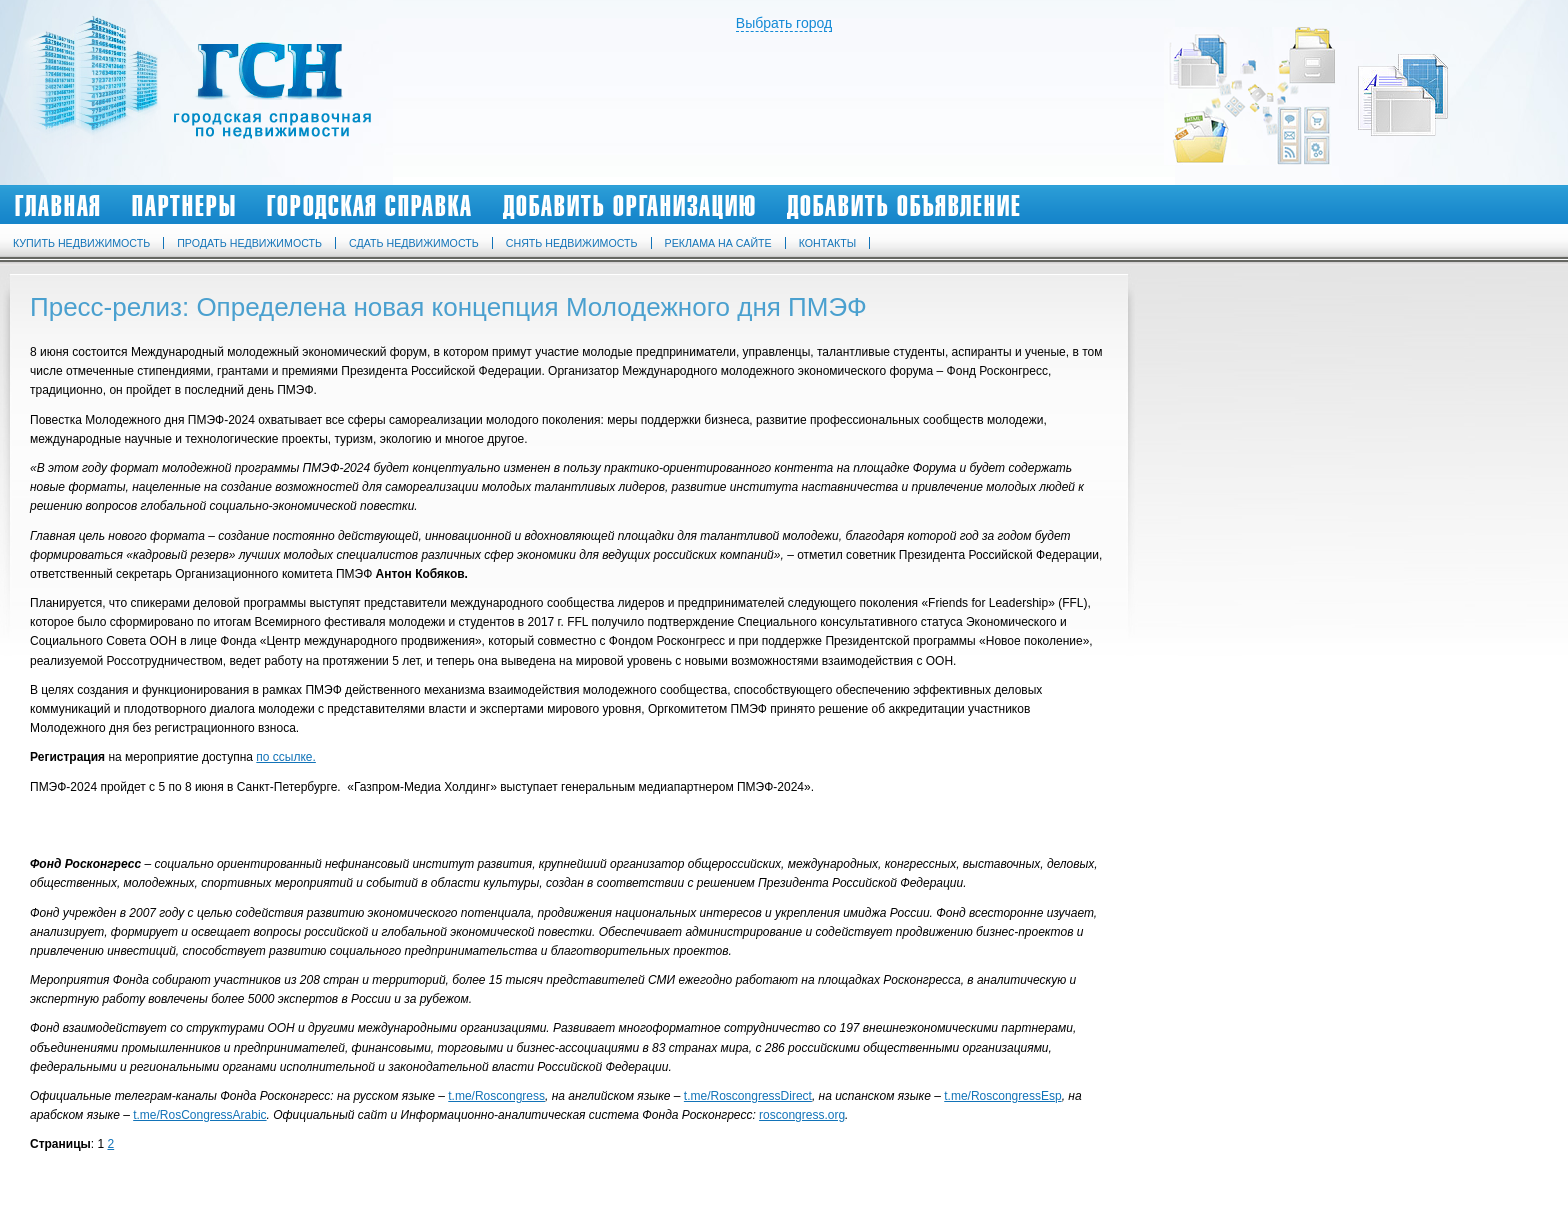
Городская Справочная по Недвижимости (204, 92)
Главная (58, 206)
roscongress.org (802, 1115)
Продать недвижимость (249, 243)
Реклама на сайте (718, 243)
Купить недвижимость (81, 243)
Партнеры (184, 206)
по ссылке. (286, 757)
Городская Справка (370, 206)
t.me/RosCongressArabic (199, 1115)
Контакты (828, 243)
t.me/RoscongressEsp (1002, 1096)
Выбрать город (784, 23)
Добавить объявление (904, 206)
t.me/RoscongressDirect (748, 1096)
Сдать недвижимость (414, 243)
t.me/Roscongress (496, 1096)
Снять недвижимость (572, 243)
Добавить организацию (630, 206)
